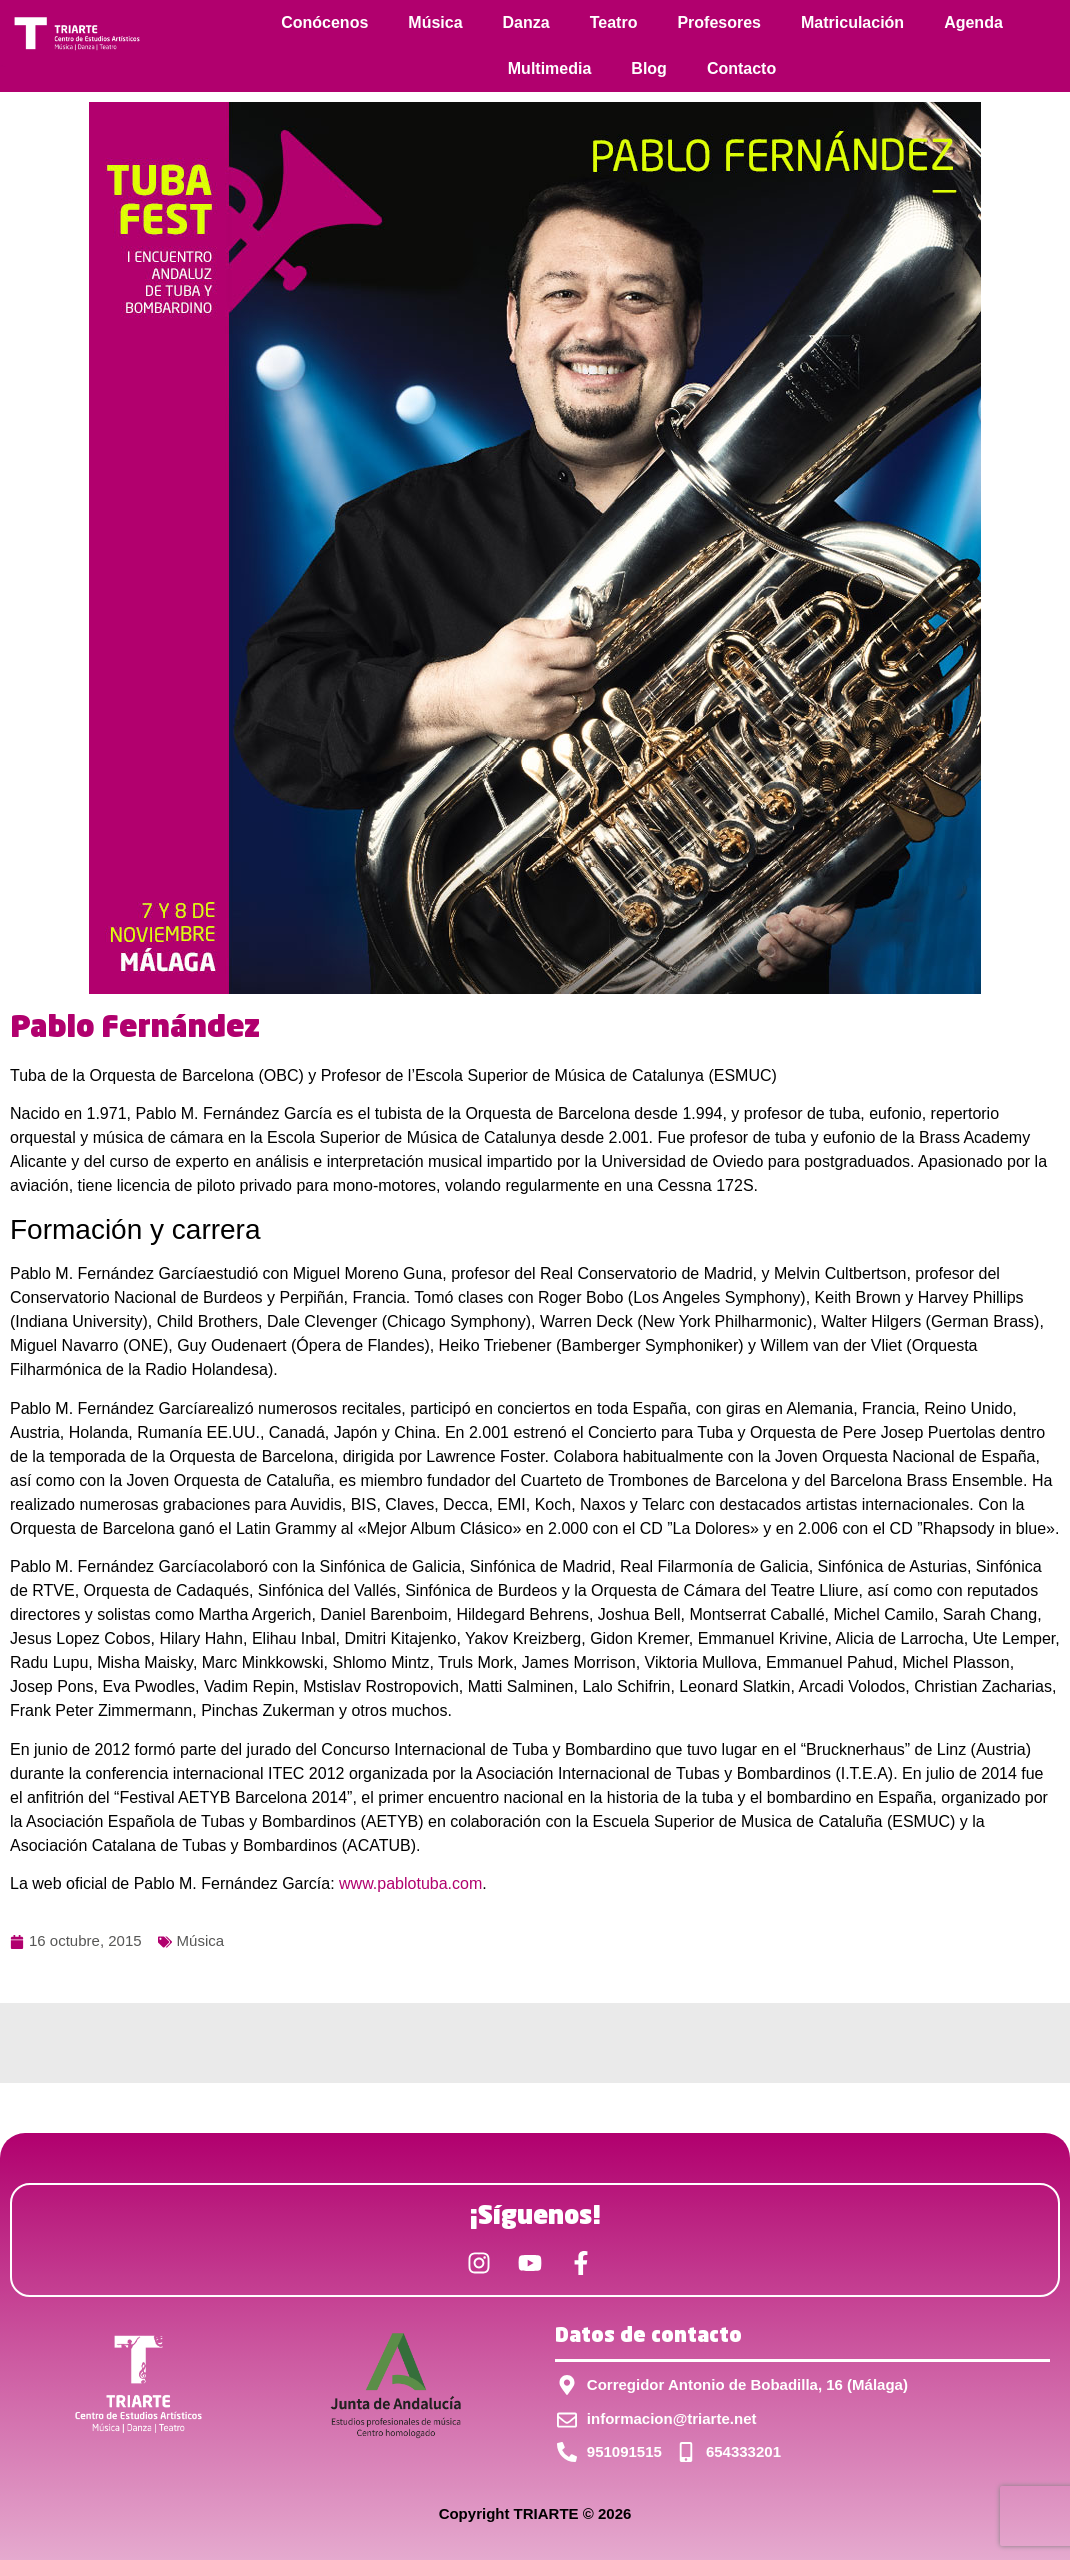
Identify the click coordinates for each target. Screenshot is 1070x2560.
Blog (649, 68)
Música (435, 22)
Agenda (973, 22)
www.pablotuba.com (410, 1883)
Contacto (741, 68)
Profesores (719, 22)
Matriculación (852, 22)
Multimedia (550, 68)
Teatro (614, 22)
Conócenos (324, 22)
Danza (526, 22)
